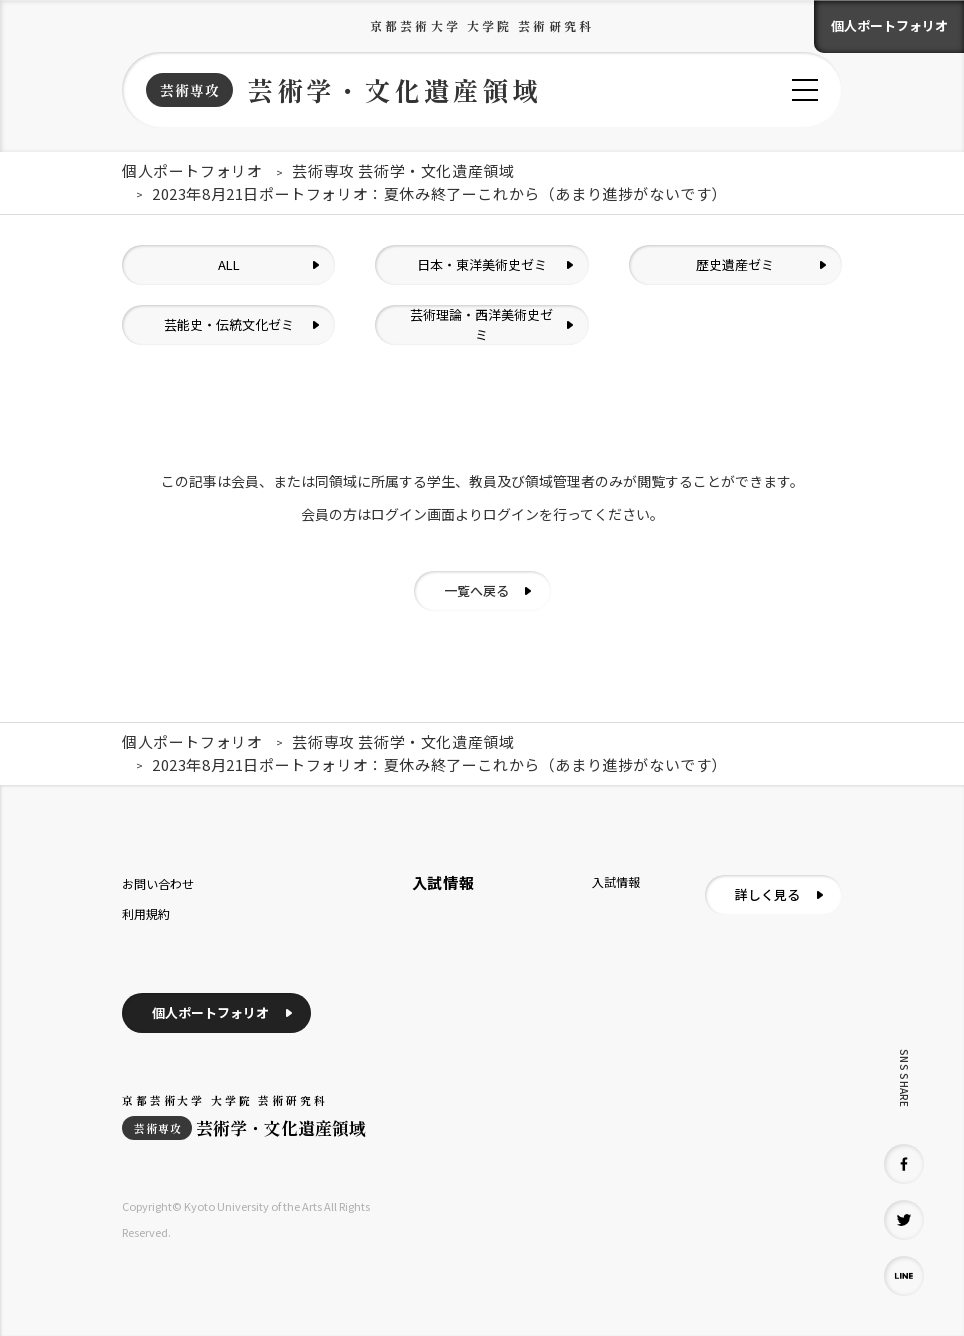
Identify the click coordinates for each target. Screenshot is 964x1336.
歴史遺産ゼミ (735, 264)
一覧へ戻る (476, 590)
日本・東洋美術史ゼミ (482, 264)
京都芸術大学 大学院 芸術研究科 (482, 25)
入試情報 (616, 881)
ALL (229, 264)
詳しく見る (767, 894)
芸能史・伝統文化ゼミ (229, 324)
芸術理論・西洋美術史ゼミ (481, 324)
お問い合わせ (158, 883)
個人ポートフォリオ (889, 25)
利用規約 (146, 913)
